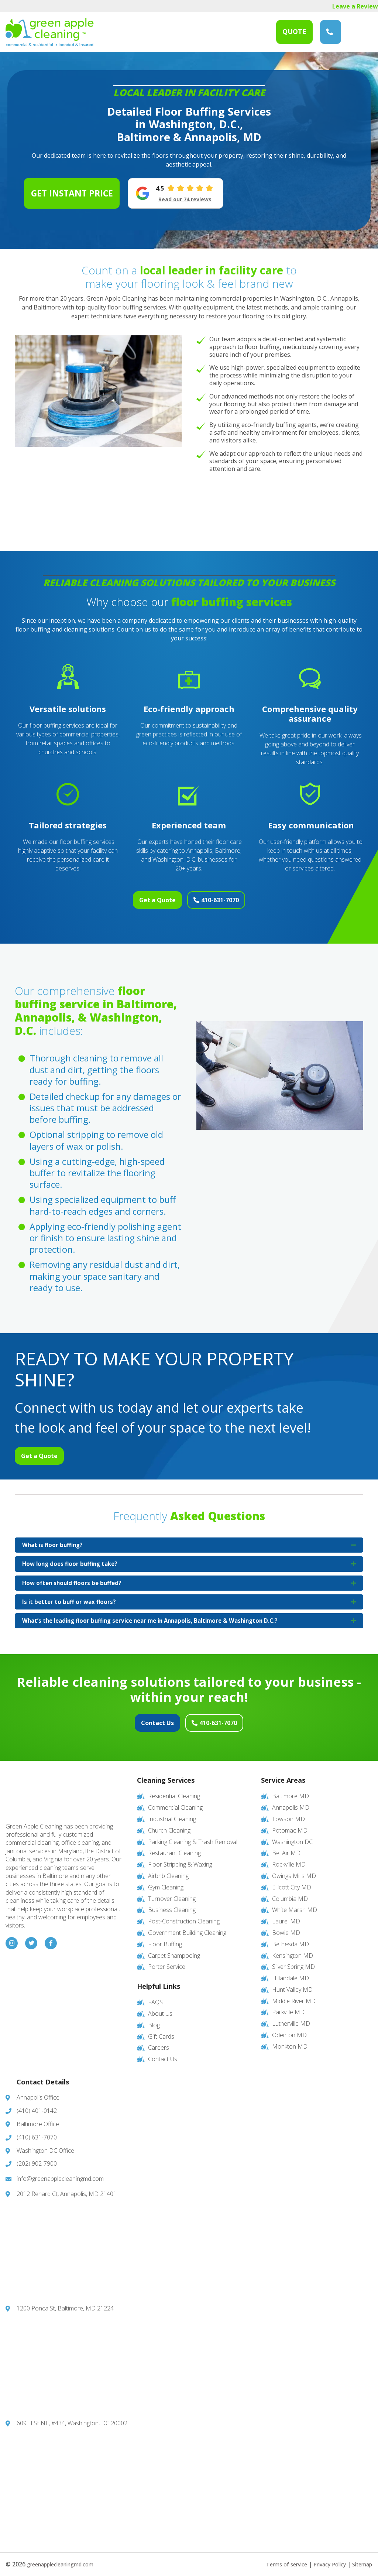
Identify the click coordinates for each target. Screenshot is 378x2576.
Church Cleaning (169, 1823)
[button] (353, 1535)
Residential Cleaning (174, 1789)
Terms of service (276, 2557)
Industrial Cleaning (172, 1812)
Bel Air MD (286, 1846)
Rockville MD (289, 1857)
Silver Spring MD (293, 1960)
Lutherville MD (291, 2016)
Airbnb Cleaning (168, 1869)
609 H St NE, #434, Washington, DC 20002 (72, 2416)
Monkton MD (289, 2039)
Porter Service (166, 1960)
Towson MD (288, 1812)
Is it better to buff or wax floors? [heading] (70, 1598)
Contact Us (144, 1721)
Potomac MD (289, 1823)
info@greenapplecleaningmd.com (60, 2172)
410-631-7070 (234, 895)
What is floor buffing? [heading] (54, 1536)
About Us (160, 2006)
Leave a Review (355, 6)
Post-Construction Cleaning (184, 1914)
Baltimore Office (38, 2117)
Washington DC (292, 1835)
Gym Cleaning (165, 1880)
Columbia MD (290, 1892)
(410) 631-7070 (329, 31)
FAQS (155, 1995)
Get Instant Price (72, 193)
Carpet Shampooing (174, 1948)
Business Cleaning (172, 1903)
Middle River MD (294, 1994)
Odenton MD (289, 2028)
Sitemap (360, 2557)
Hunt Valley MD (292, 1982)
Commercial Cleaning (175, 1800)
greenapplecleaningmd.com (65, 2557)
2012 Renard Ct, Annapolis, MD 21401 (67, 2187)
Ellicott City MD (291, 1880)
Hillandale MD (290, 1971)
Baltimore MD (290, 1789)
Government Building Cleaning (187, 1926)
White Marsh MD (294, 1903)
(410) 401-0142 (37, 2104)
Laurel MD (286, 1914)
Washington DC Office (45, 2143)
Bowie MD (286, 1926)
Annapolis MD (290, 1800)
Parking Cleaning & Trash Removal (192, 1835)
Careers (158, 2041)
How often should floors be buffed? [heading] (74, 1577)
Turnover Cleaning (172, 1892)
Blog (154, 2018)
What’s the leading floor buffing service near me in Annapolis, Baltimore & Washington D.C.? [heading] (158, 1618)
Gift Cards (161, 2029)
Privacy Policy (324, 2557)
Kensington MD (292, 1948)
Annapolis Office (38, 2091)
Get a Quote (144, 895)
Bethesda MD (290, 1937)
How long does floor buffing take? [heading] (72, 1556)
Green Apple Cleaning (50, 32)
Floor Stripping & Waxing (180, 1857)
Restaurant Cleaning (174, 1846)
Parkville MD (288, 2005)
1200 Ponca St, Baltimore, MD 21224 (65, 2302)
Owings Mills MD (294, 1869)
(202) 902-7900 (37, 2157)
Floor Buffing (165, 1937)
